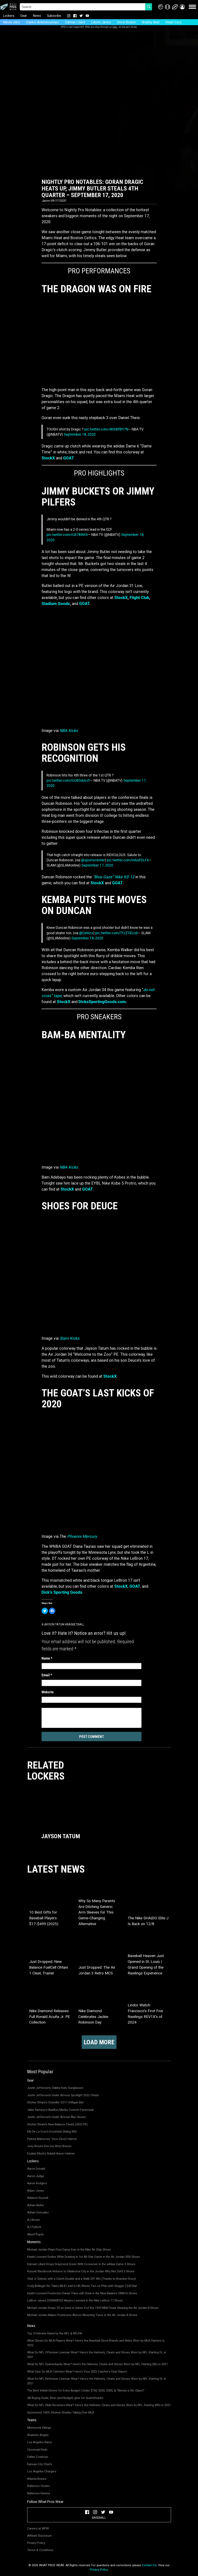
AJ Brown (33, 2220)
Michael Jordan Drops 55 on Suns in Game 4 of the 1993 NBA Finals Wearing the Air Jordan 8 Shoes (93, 2308)
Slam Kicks (69, 1338)
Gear (23, 16)
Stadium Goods (56, 603)
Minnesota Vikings (39, 2427)
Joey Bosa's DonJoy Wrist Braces (49, 2146)
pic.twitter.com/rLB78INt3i (67, 535)
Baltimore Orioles (38, 2486)
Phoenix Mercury (82, 1536)
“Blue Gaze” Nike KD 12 (113, 877)
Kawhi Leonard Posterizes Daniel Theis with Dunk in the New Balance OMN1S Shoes (82, 2293)
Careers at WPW (38, 2528)
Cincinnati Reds (37, 2449)
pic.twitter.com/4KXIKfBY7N (106, 429)
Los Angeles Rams (39, 2442)
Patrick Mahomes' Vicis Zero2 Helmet (52, 2139)
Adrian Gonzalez (38, 2212)
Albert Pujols (35, 2234)
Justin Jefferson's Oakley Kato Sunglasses (55, 2088)
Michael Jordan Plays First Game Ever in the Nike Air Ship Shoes (69, 2249)
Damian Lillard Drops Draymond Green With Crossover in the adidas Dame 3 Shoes (81, 2264)
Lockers (8, 16)
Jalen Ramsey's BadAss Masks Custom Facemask (60, 2110)
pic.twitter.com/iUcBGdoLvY (68, 780)
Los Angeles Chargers (41, 2471)
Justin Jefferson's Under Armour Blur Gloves (56, 2117)
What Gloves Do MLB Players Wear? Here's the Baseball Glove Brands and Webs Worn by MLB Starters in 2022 (96, 2343)
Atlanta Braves (36, 2479)
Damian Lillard (75, 22)
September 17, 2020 (97, 865)
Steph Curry (173, 22)
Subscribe (54, 16)
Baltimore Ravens (38, 2493)
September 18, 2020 (80, 434)
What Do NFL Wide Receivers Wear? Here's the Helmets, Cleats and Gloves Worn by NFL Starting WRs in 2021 (99, 2405)
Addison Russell (37, 2198)
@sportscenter (93, 860)
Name (47, 1658)
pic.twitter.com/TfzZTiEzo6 (116, 933)
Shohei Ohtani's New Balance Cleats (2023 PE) (57, 2124)
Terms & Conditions (40, 2550)
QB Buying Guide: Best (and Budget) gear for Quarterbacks (65, 2398)
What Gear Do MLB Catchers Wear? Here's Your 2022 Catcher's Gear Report (77, 2371)
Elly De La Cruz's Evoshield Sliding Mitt (52, 2131)
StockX (48, 458)
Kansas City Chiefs (39, 2464)
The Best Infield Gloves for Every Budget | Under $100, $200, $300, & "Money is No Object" (85, 2390)
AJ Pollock (34, 2227)
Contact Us (149, 2565)
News (37, 16)
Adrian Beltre (35, 2205)
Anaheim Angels (38, 2435)
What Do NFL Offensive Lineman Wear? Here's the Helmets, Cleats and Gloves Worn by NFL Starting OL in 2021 (96, 2355)
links (114, 27)
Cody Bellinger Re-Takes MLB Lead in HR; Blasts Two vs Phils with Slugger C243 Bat (82, 2286)
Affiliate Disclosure (39, 2535)
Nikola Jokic (11, 22)
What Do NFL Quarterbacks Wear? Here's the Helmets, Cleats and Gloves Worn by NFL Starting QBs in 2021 (97, 2364)
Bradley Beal (150, 22)
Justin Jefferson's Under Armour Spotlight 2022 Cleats (63, 2095)
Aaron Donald (36, 2168)
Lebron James (101, 22)
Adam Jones (35, 2190)
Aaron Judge (35, 2176)
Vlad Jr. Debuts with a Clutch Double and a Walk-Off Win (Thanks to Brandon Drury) (81, 2279)
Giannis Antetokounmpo (42, 22)
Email (47, 1675)
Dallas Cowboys (37, 2457)
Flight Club (139, 597)
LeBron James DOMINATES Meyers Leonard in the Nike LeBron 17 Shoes (75, 2300)
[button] (182, 6)
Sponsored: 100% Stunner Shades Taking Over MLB (60, 2412)
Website (48, 1692)
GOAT (68, 458)
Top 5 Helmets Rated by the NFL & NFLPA (54, 2333)
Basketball (75, 1624)
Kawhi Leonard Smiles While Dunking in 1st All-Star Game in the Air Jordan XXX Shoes (83, 2257)
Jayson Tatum (54, 1624)
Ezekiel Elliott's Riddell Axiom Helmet (51, 2153)
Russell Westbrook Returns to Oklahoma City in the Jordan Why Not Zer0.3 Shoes (80, 2271)
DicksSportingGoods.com (102, 1001)
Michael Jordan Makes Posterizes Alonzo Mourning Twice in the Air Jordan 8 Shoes (82, 2315)
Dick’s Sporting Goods (62, 1592)
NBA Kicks (69, 730)
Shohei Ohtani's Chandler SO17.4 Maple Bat (55, 2102)
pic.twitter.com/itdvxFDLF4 (128, 860)
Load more (99, 2042)
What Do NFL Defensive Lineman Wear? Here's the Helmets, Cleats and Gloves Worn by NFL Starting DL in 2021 (96, 2381)
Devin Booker (126, 22)
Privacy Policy (36, 2543)
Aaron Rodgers (37, 2183)
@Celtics (86, 933)
